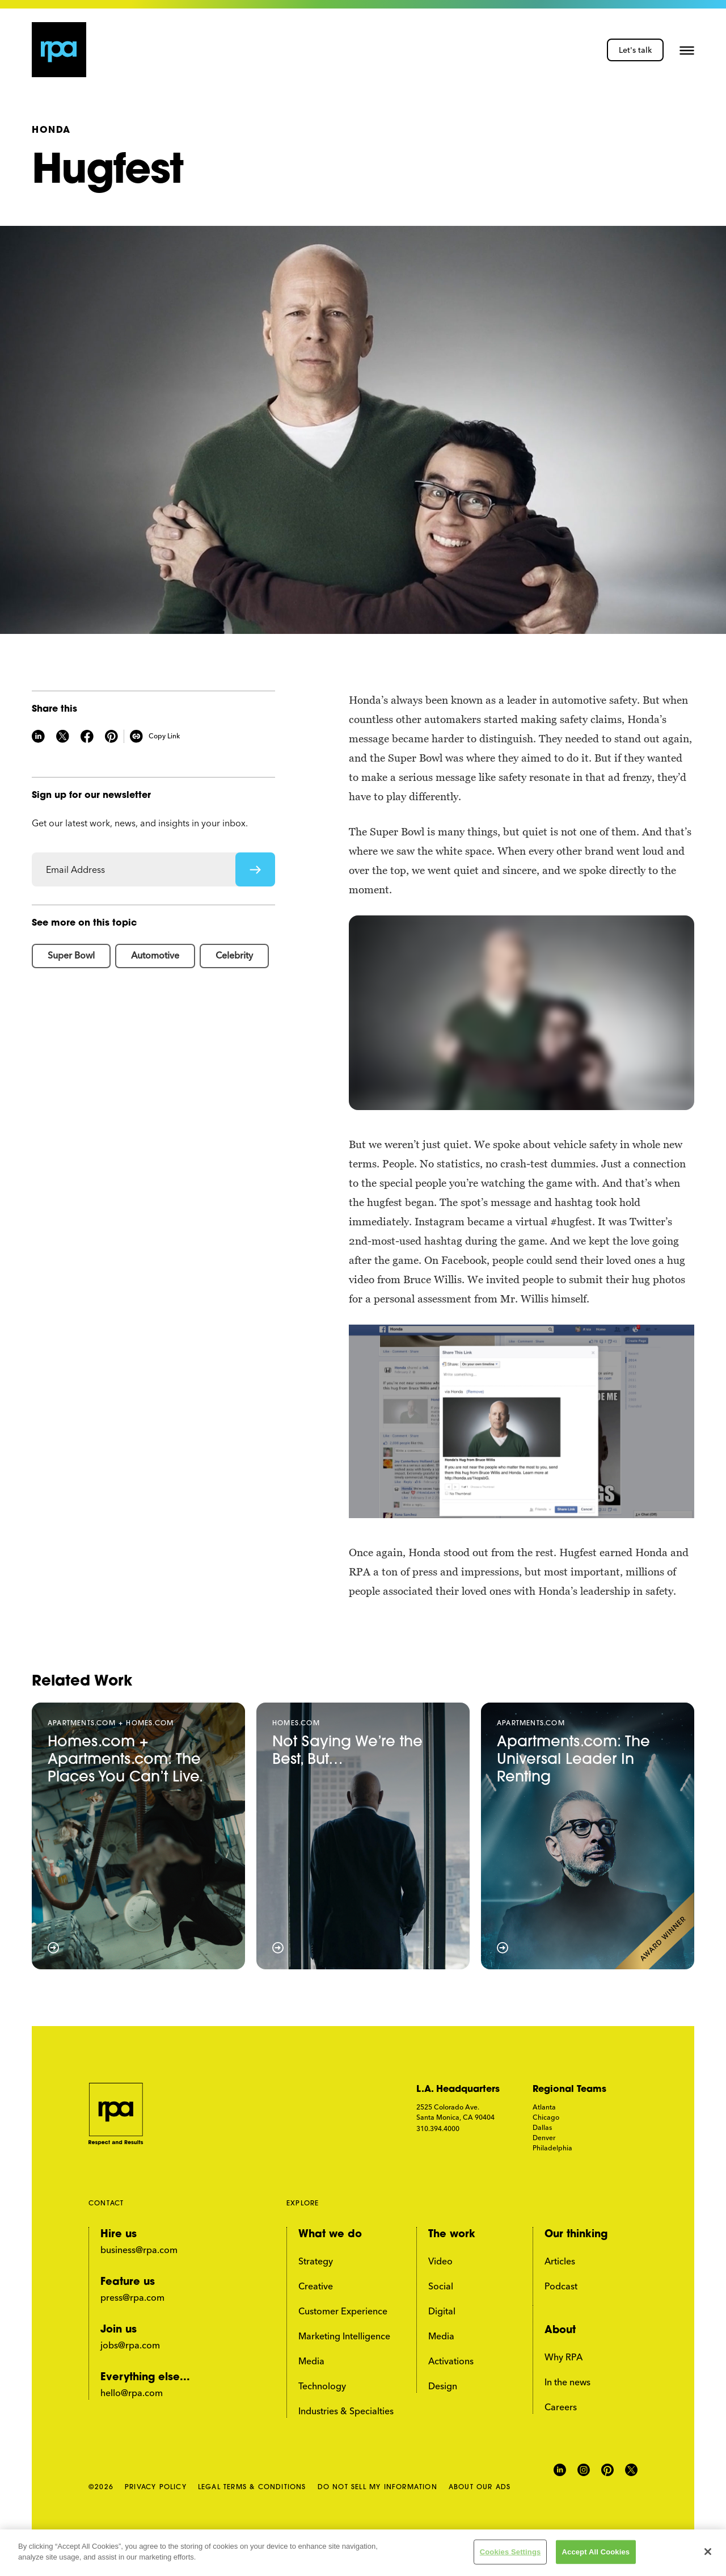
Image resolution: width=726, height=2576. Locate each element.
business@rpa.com (139, 2249)
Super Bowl (71, 955)
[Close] (707, 2551)
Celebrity (234, 955)
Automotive (155, 955)
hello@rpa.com (131, 2392)
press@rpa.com (132, 2297)
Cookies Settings (510, 2552)
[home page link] (59, 49)
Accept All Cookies (596, 2552)
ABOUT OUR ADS (480, 2487)
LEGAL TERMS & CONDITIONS (252, 2487)
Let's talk (635, 50)
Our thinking (575, 2235)
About (560, 2331)
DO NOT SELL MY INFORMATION (377, 2487)
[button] (686, 50)
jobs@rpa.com (130, 2345)
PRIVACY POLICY (156, 2487)
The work (451, 2235)
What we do (330, 2235)
